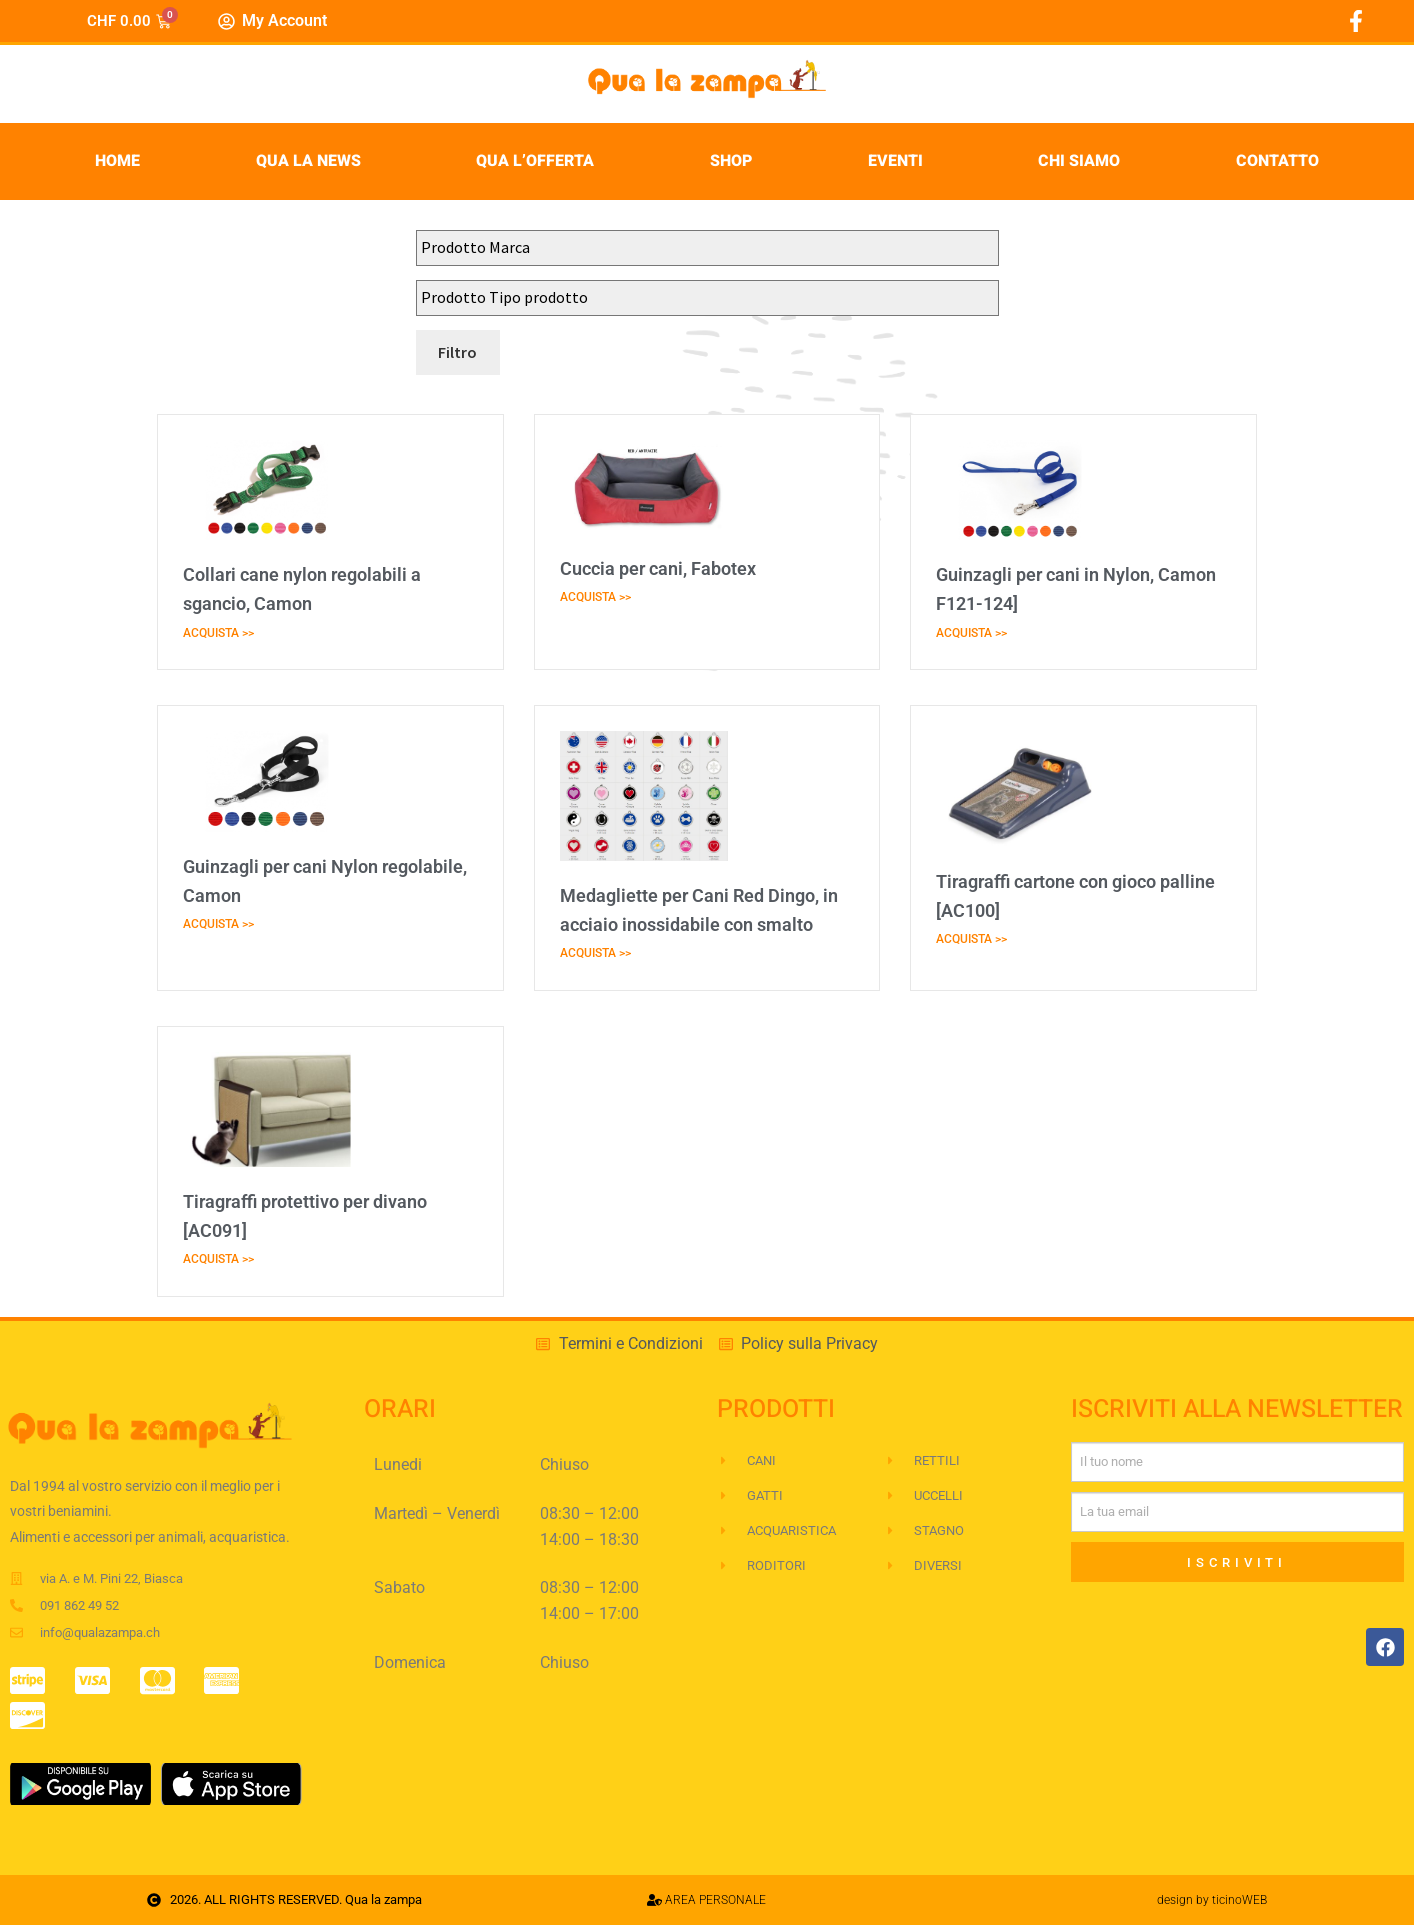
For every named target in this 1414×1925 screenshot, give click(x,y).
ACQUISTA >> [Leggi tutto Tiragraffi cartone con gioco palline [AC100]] (971, 939)
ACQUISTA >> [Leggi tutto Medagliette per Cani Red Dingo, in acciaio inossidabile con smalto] (595, 953)
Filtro (457, 352)
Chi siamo (1079, 161)
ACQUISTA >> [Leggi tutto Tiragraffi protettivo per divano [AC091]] (218, 1259)
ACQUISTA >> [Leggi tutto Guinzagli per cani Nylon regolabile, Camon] (218, 924)
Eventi (895, 161)
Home (117, 161)
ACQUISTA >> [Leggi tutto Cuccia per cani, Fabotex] (595, 597)
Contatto (1277, 161)
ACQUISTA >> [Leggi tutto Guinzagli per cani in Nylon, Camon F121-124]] (971, 633)
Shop (731, 161)
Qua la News (308, 161)
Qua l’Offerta (535, 161)
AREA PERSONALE (706, 1900)
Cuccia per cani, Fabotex (658, 568)
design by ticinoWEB (1212, 1900)
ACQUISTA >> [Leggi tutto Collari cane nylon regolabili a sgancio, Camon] (218, 633)
